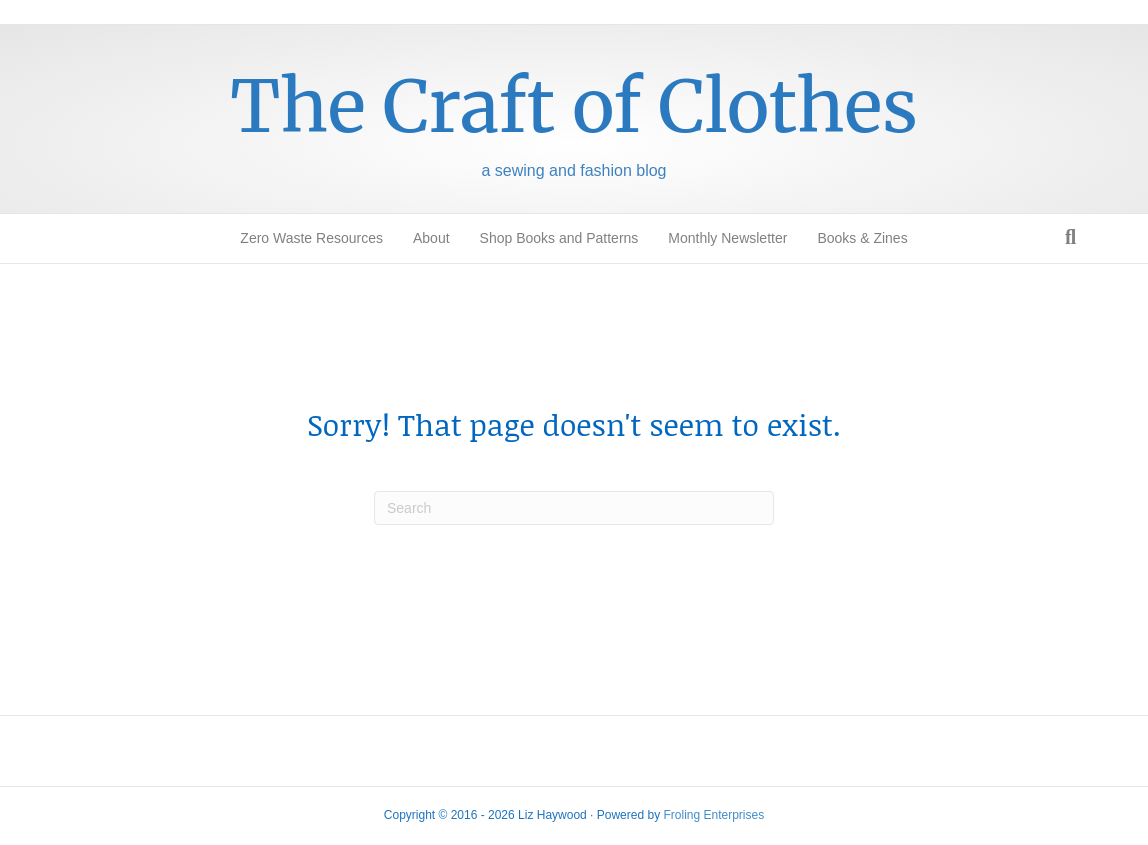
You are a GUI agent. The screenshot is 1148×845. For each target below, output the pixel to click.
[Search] (1070, 237)
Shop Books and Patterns (559, 238)
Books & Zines (862, 238)
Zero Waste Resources (311, 238)
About (431, 238)
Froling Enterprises (713, 815)
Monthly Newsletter (727, 238)
